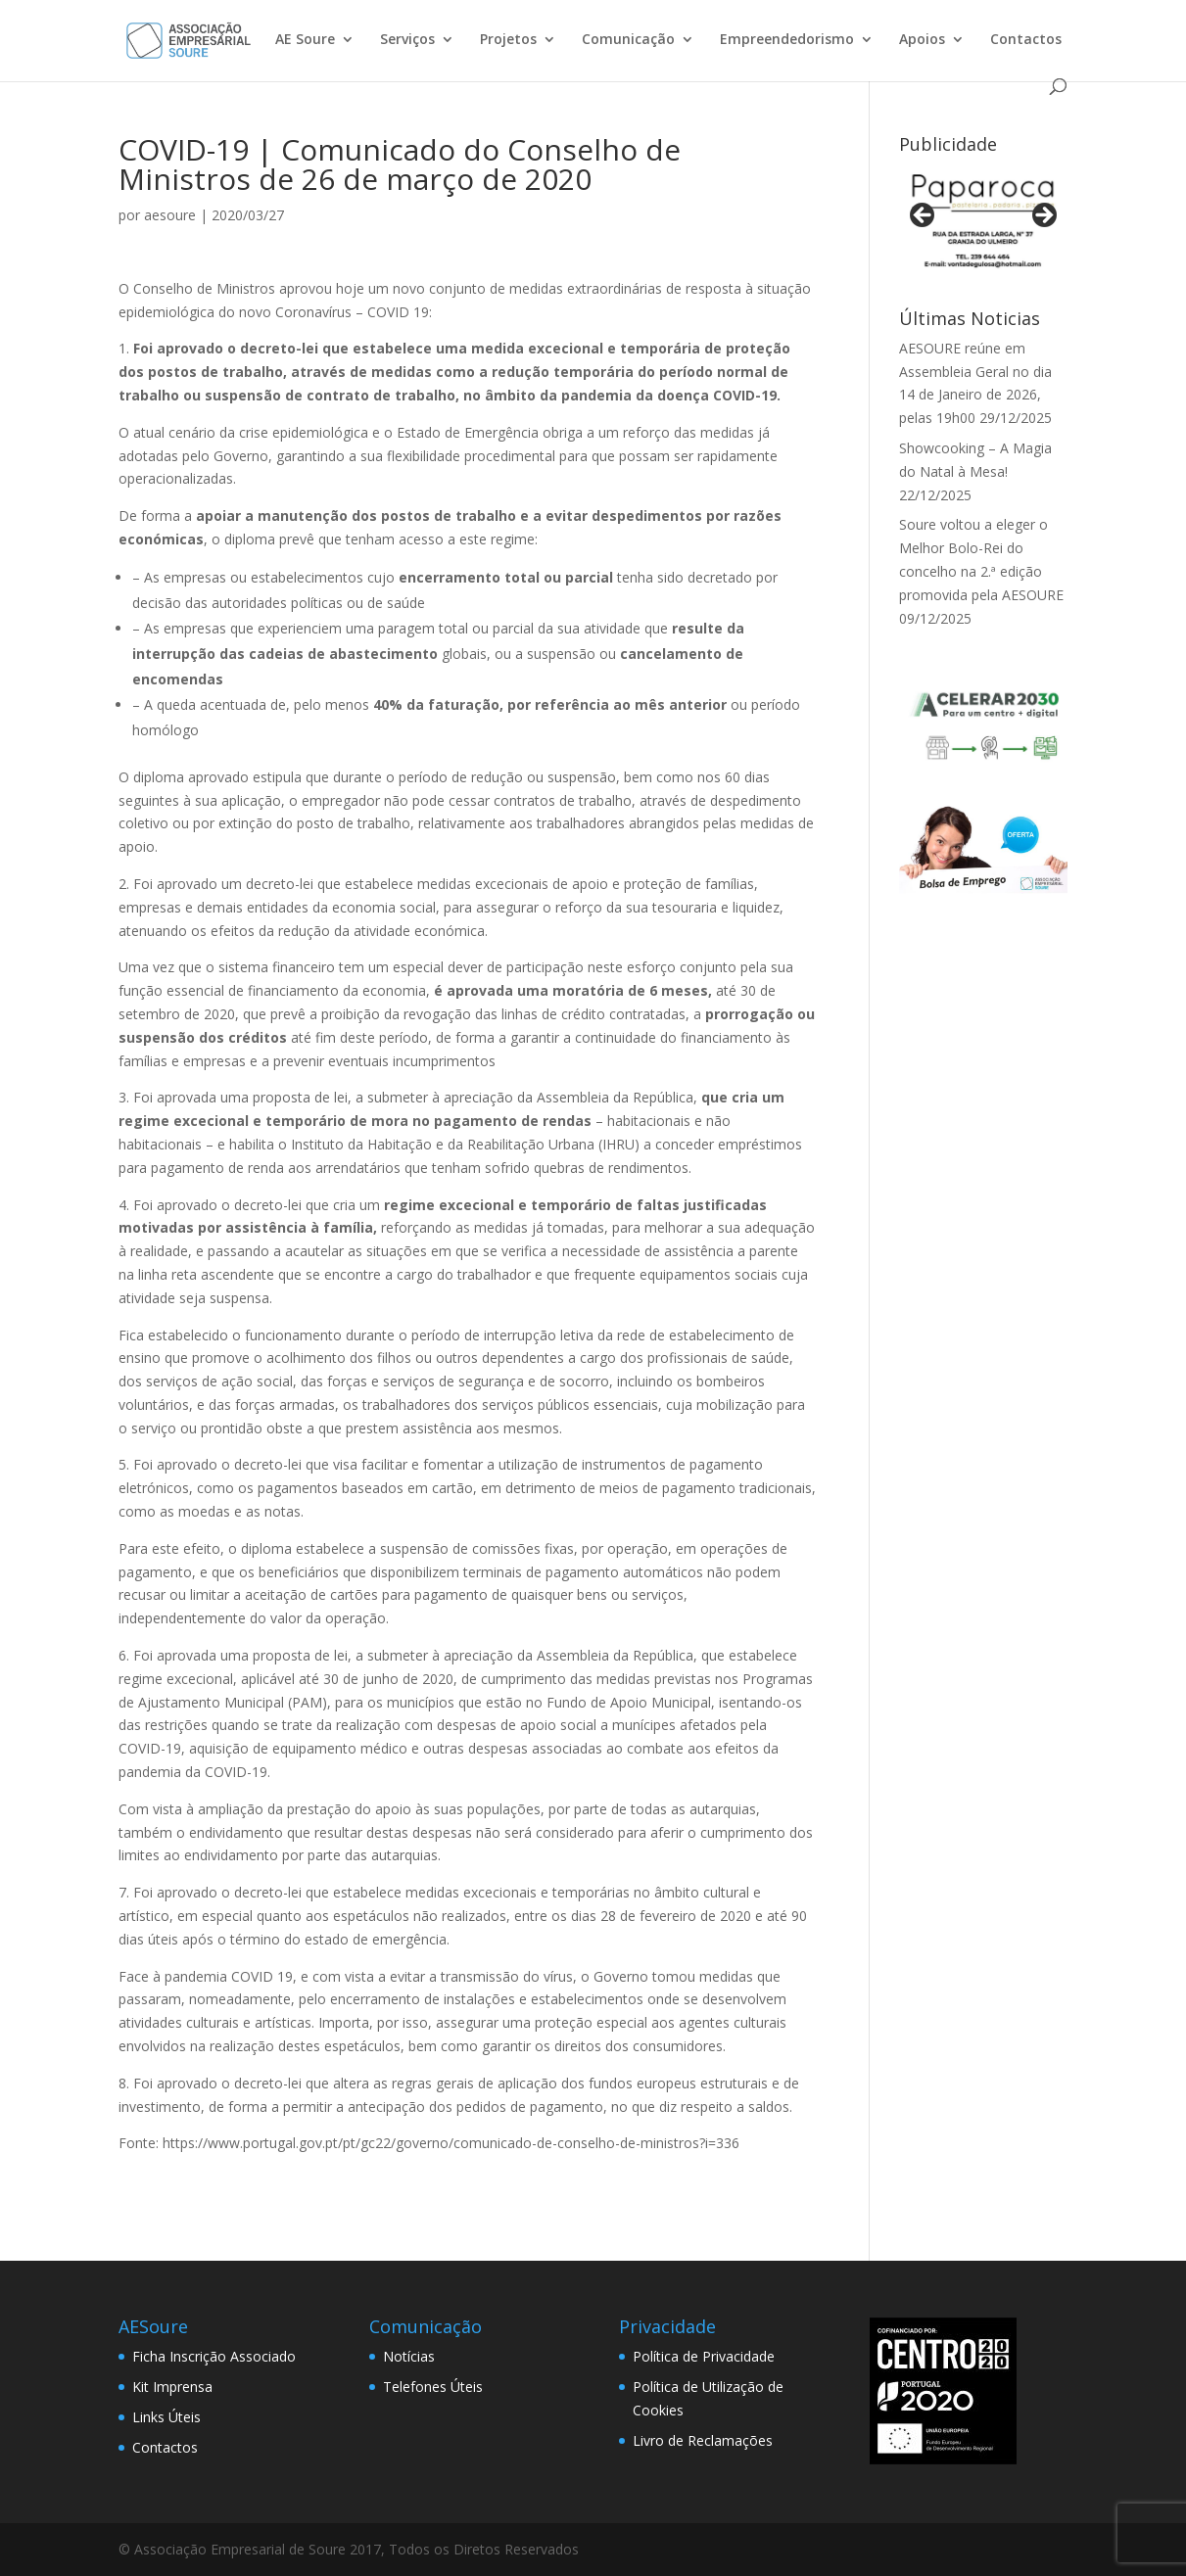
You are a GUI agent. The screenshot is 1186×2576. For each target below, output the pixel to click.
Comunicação (628, 40)
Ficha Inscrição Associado (214, 2356)
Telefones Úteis (433, 2386)
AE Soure (305, 40)
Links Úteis (166, 2417)
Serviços (407, 40)
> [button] (1043, 216)
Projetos (508, 40)
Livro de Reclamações (703, 2440)
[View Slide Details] (983, 221)
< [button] (923, 216)
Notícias (409, 2356)
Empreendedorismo (787, 40)
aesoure (170, 215)
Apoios (922, 40)
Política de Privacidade (704, 2356)
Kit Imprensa (172, 2386)
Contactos (1026, 40)
